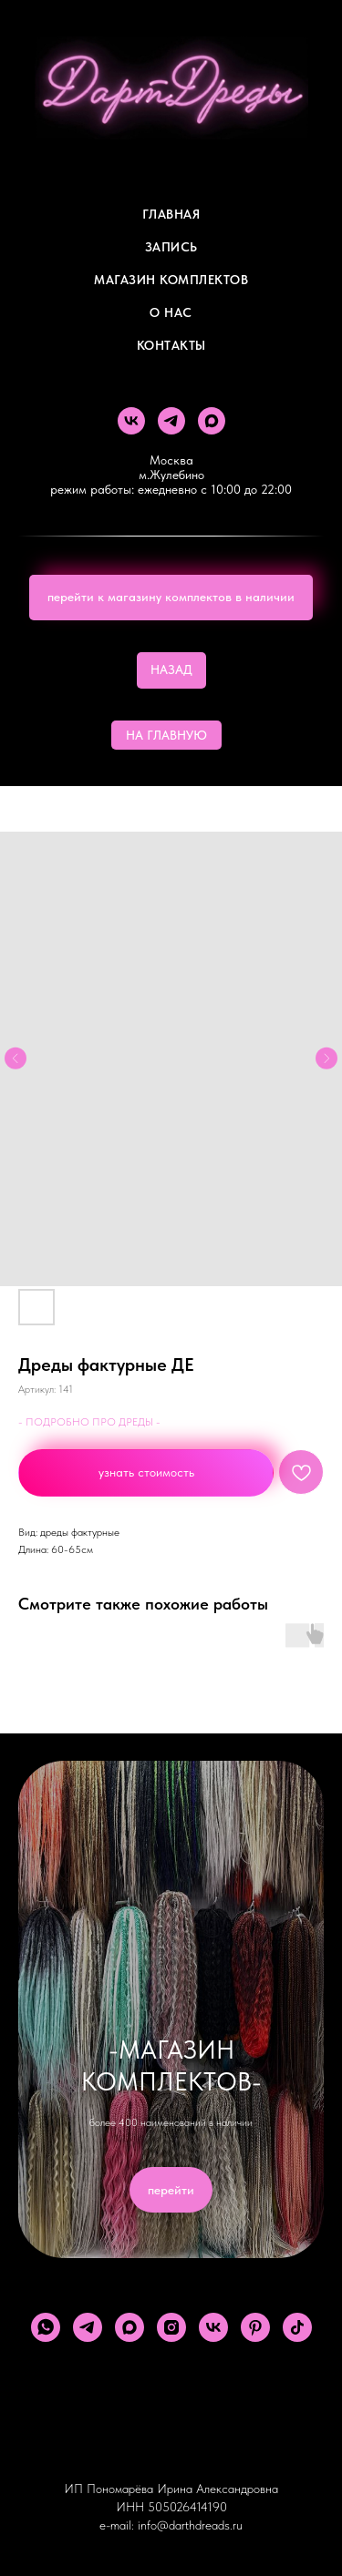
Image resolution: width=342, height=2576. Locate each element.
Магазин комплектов (171, 279)
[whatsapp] (45, 2327)
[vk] (131, 420)
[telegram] (171, 420)
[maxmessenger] (211, 420)
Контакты (171, 345)
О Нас (171, 312)
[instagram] (171, 2327)
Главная (171, 214)
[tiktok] (297, 2327)
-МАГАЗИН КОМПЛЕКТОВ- (171, 2065)
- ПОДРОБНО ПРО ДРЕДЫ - (89, 1422)
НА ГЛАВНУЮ (166, 735)
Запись (171, 247)
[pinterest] (255, 2327)
